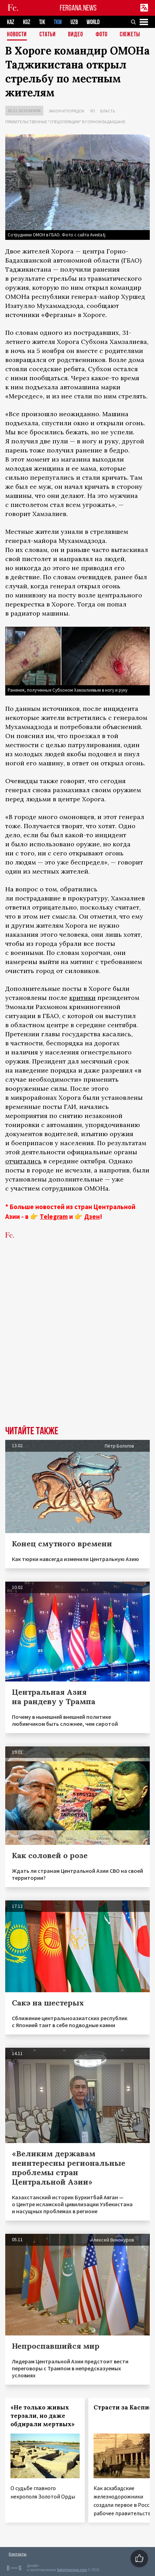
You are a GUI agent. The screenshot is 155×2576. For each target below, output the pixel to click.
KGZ (26, 22)
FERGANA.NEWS (78, 8)
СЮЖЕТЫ (130, 34)
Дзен (92, 1216)
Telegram (54, 1216)
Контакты (18, 2553)
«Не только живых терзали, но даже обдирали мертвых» (42, 2416)
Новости (17, 34)
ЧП (92, 110)
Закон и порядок (66, 110)
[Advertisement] (77, 1343)
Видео (75, 34)
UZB (74, 22)
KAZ (10, 22)
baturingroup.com (72, 2570)
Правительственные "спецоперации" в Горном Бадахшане (65, 121)
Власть (107, 110)
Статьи (47, 34)
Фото (102, 34)
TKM (58, 22)
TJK (42, 22)
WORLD (93, 22)
